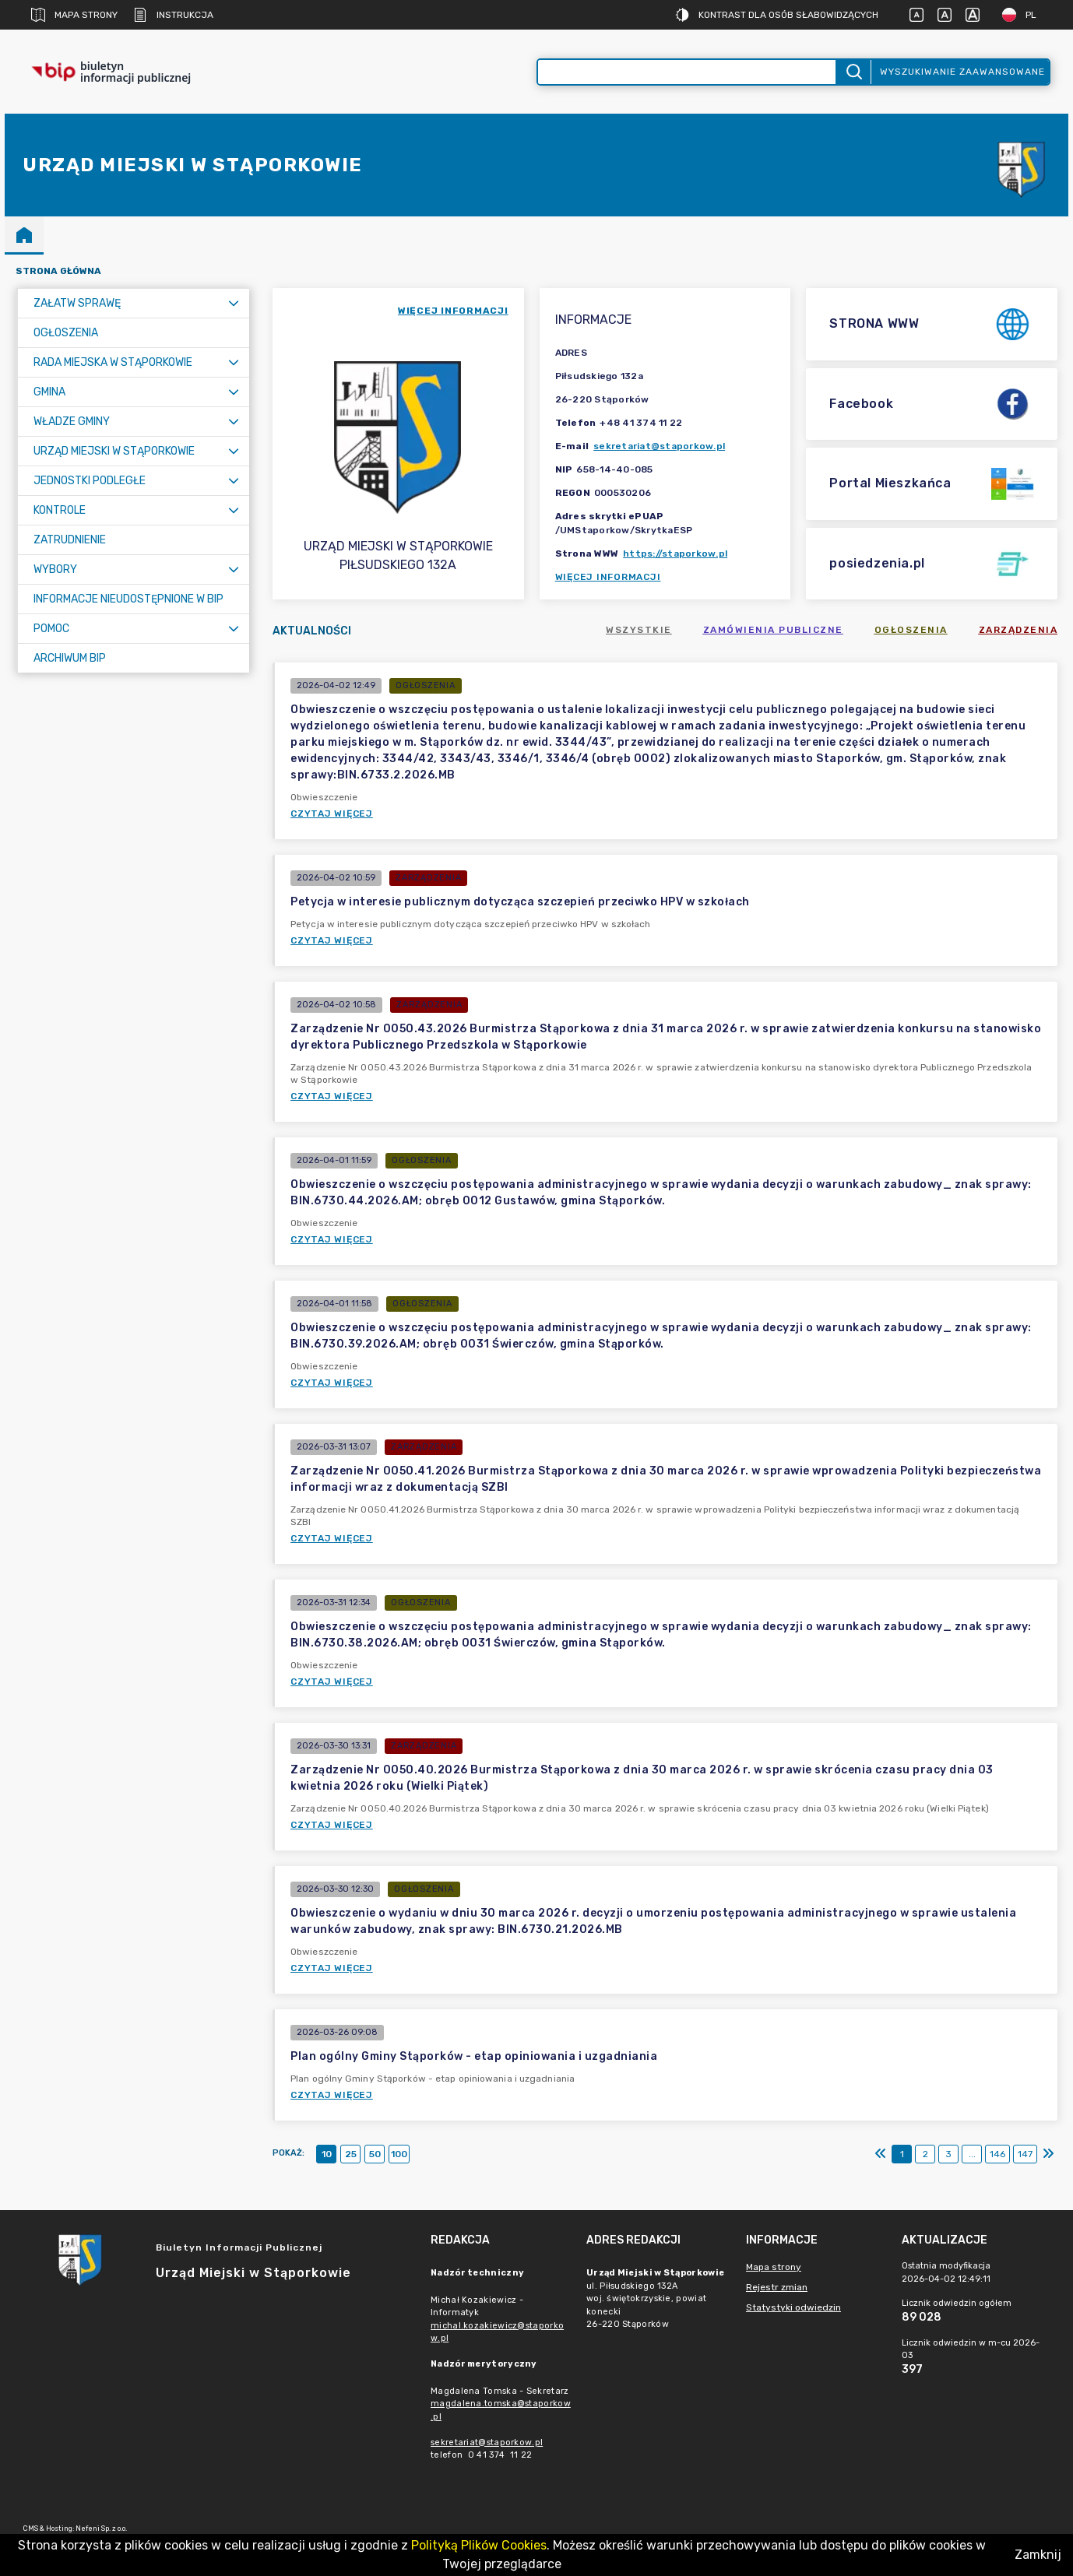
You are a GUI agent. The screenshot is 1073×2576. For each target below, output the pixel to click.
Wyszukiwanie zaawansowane (962, 71)
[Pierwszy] (880, 2154)
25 (351, 2154)
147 (1025, 2154)
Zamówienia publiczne (773, 629)
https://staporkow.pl (675, 553)
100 (399, 2154)
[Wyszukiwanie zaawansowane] (687, 72)
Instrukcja (173, 15)
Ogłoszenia (911, 629)
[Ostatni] (1048, 2154)
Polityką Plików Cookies (479, 2545)
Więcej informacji (608, 576)
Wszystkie (639, 629)
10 (327, 2154)
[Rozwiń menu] (233, 303)
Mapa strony (74, 15)
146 (997, 2154)
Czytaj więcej (331, 813)
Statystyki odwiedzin (793, 2307)
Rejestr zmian (776, 2287)
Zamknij (1038, 2554)
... (972, 2154)
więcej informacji (453, 310)
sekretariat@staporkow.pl (659, 446)
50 (375, 2154)
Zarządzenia (1018, 629)
